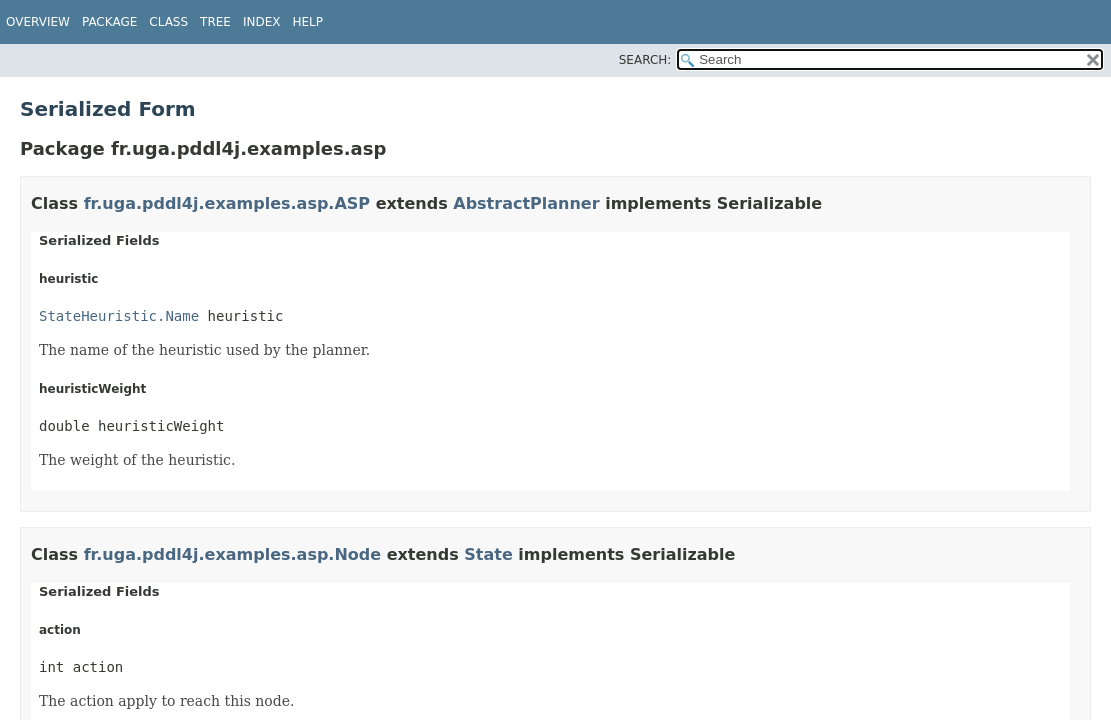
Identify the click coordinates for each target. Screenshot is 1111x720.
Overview (38, 22)
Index (262, 22)
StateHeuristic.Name (119, 316)
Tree (215, 22)
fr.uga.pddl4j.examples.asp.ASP (227, 203)
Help (308, 22)
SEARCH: (645, 60)
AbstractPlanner (526, 203)
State (488, 554)
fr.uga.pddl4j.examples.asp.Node (232, 554)
